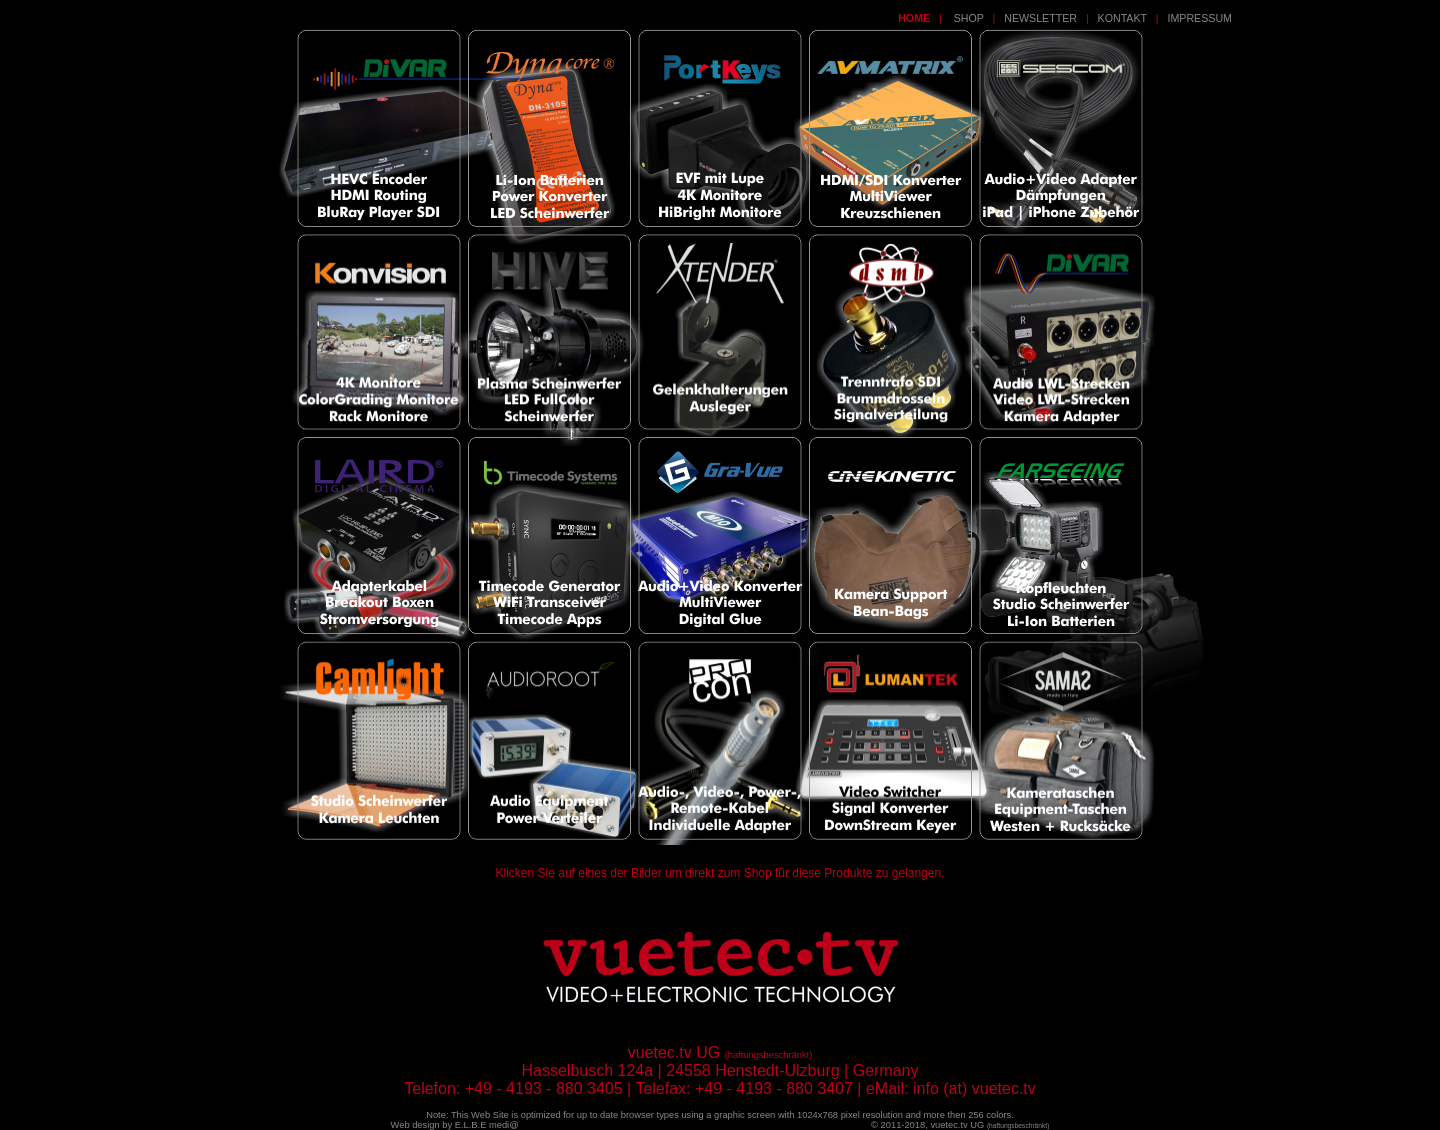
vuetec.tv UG (989, 1125)
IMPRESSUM (1199, 18)
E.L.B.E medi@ (487, 1125)
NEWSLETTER (1040, 18)
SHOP (967, 18)
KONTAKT (1122, 18)
